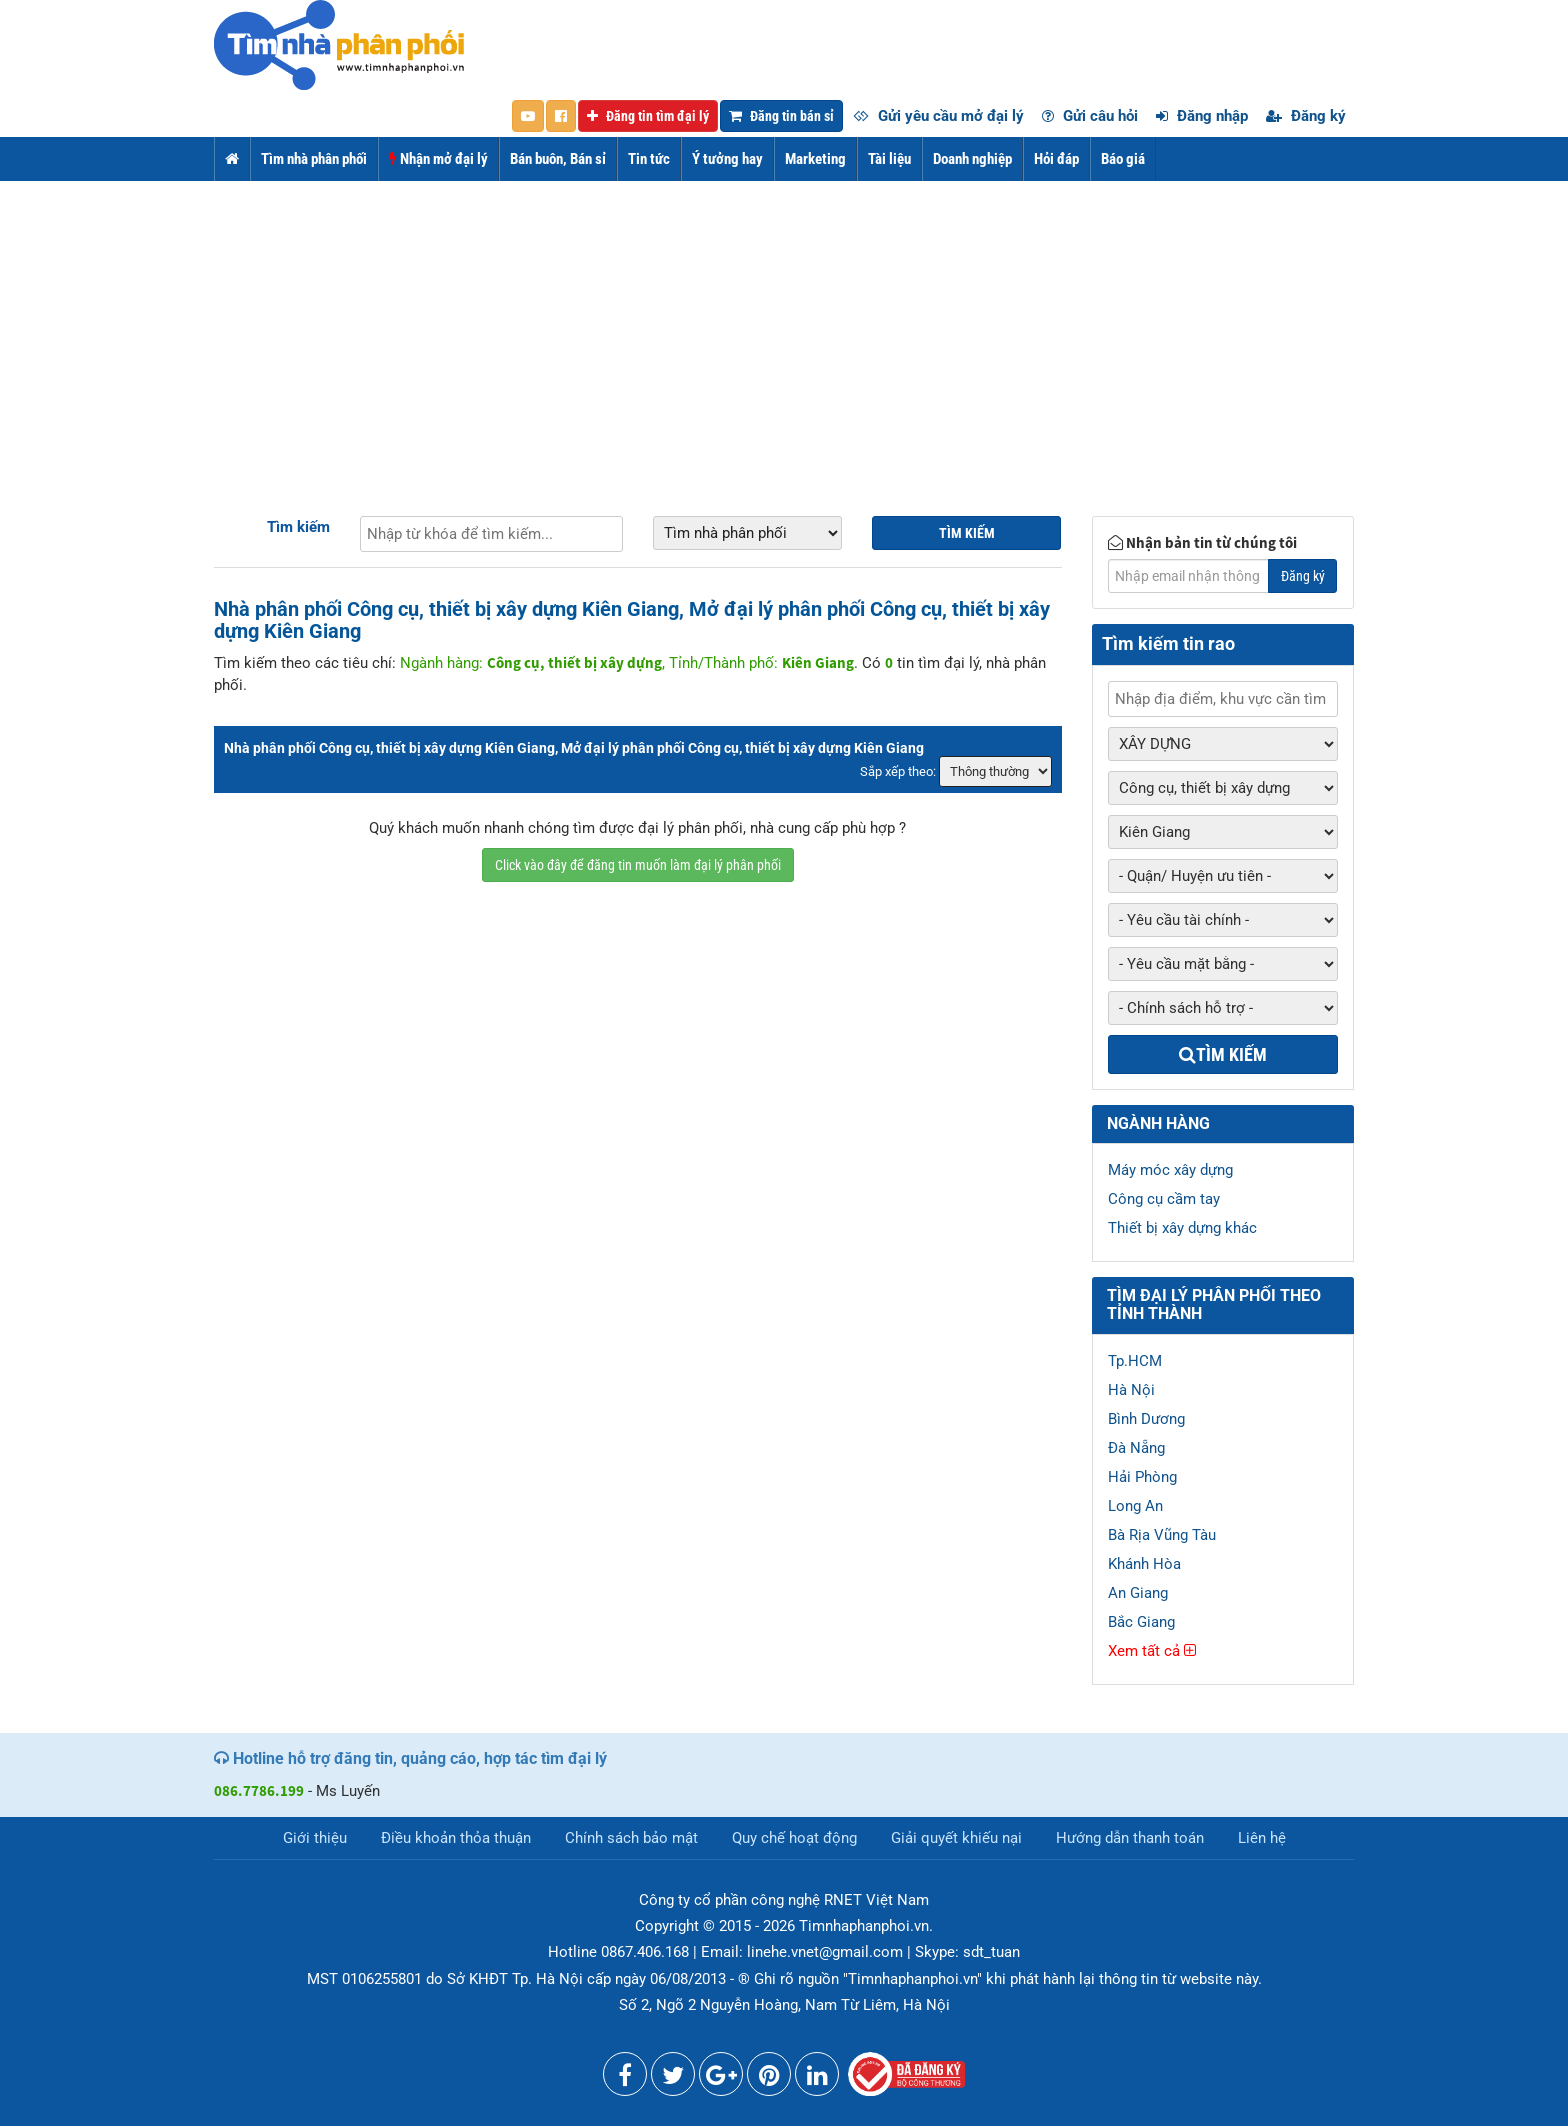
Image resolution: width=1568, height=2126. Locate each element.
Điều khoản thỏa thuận (456, 1838)
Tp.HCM (1135, 1361)
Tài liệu (889, 159)
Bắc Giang (1141, 1622)
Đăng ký (1306, 116)
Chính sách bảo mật (631, 1838)
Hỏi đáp (1056, 159)
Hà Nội (1131, 1390)
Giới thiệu (315, 1838)
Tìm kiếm (298, 527)
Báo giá (1123, 159)
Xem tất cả (1152, 1651)
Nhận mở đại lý (438, 159)
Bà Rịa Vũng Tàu (1162, 1535)
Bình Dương (1146, 1419)
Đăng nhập (1202, 116)
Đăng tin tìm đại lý (648, 116)
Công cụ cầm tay (1164, 1199)
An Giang (1138, 1593)
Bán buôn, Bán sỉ (558, 159)
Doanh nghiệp (972, 159)
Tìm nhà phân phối (314, 159)
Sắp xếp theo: (898, 771)
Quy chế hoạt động (794, 1838)
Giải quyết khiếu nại (956, 1838)
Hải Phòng (1142, 1477)
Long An (1135, 1506)
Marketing (815, 159)
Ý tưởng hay (727, 159)
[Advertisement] (784, 331)
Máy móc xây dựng (1170, 1170)
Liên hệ (1262, 1838)
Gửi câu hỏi (1090, 116)
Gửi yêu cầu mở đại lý (938, 116)
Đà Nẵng (1136, 1448)
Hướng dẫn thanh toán (1130, 1838)
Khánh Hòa (1144, 1564)
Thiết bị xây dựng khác (1182, 1228)
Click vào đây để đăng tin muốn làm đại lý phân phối (638, 865)
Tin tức (649, 159)
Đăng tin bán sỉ (781, 116)
